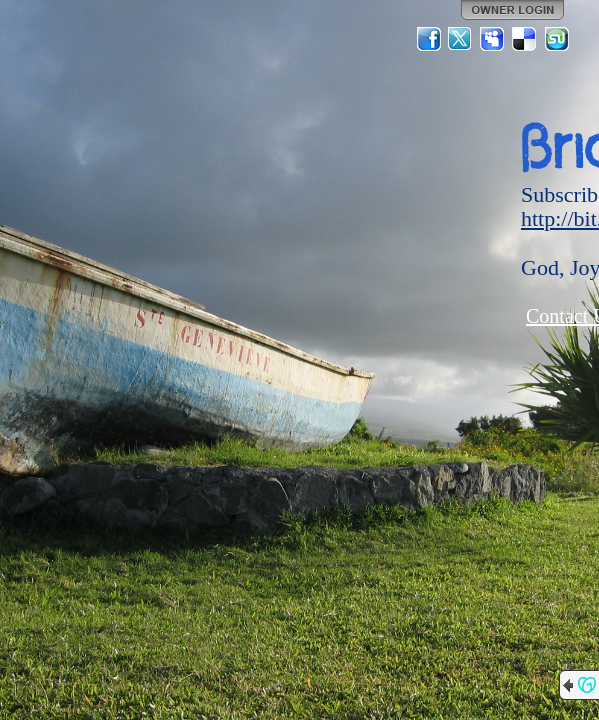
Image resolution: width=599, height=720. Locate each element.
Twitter (461, 39)
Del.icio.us (525, 39)
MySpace (493, 39)
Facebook (429, 39)
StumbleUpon (557, 39)
